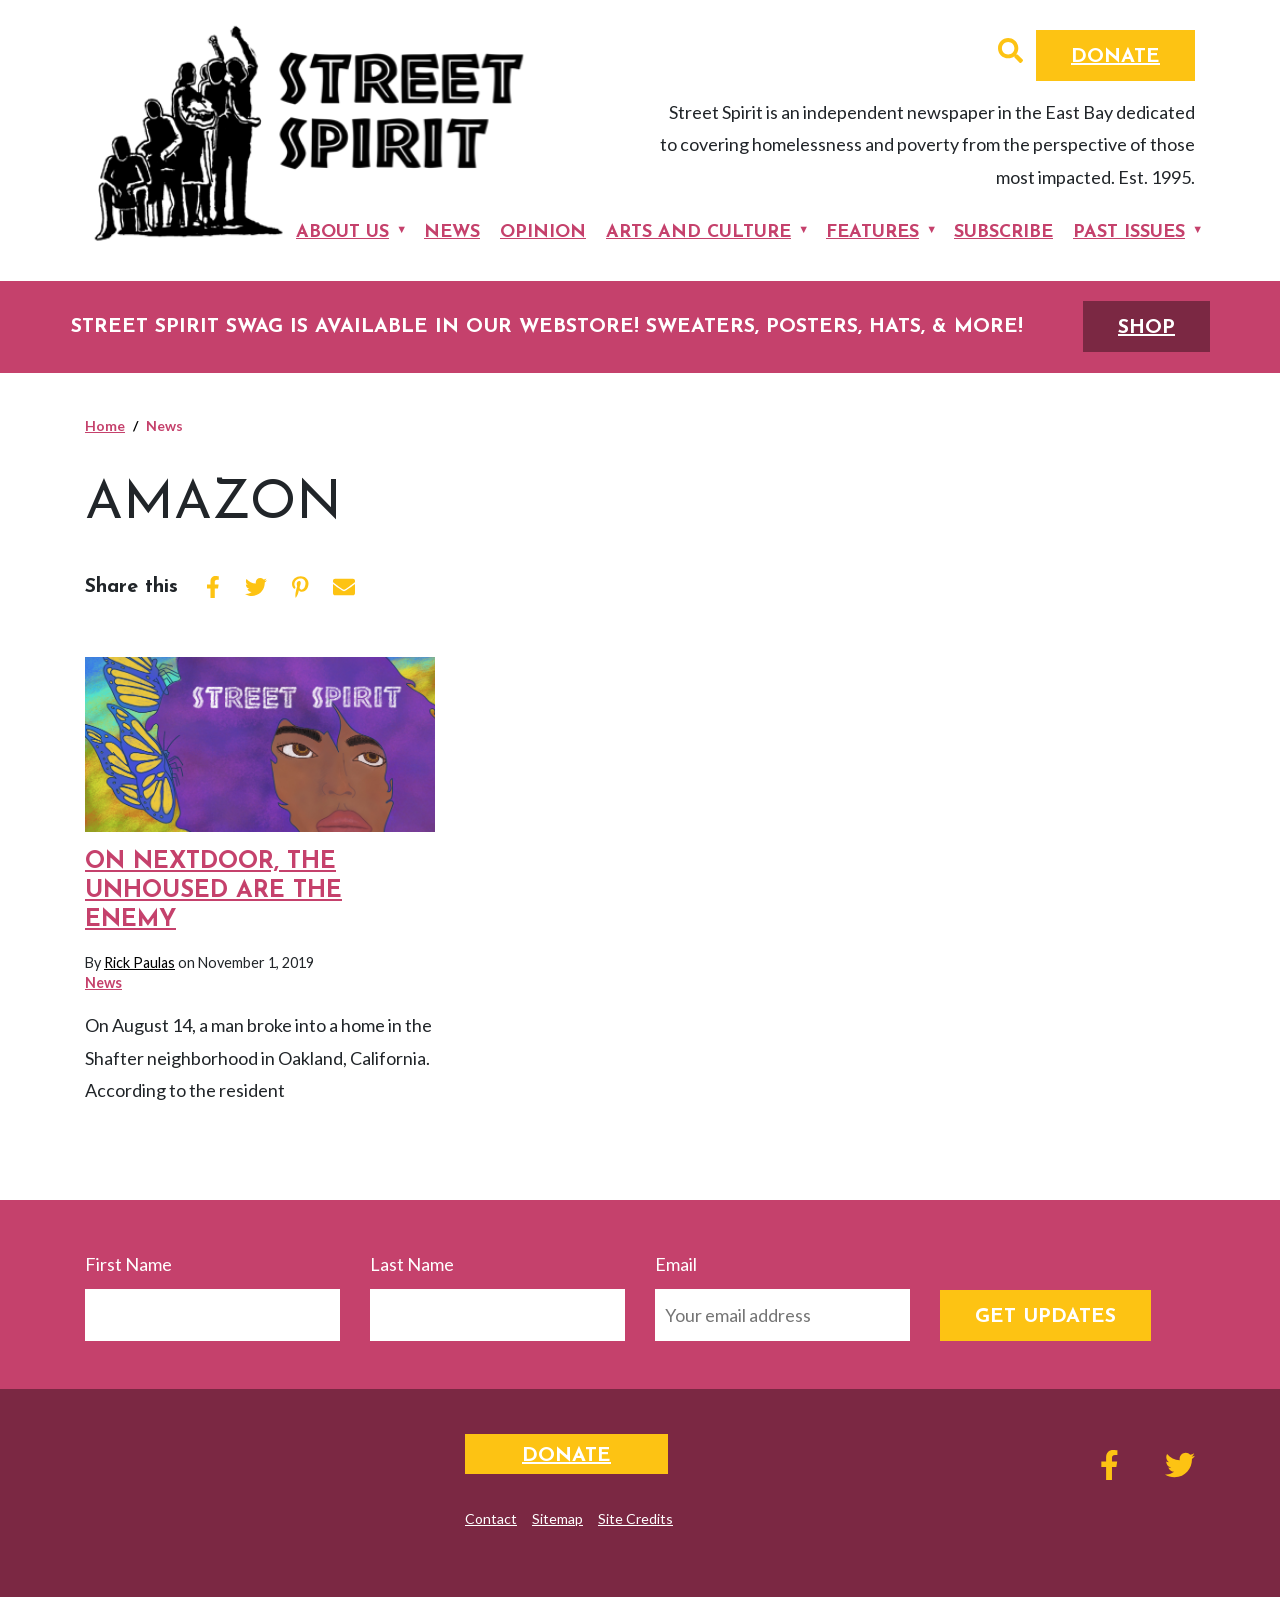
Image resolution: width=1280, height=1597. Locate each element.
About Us (342, 232)
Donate (1115, 57)
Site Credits (635, 1518)
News (452, 232)
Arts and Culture (698, 232)
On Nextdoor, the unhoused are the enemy (213, 891)
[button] (1010, 53)
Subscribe (1003, 232)
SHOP (1146, 328)
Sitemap (557, 1518)
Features (872, 232)
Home (105, 425)
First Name (128, 1264)
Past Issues (1129, 232)
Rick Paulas (139, 962)
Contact (491, 1518)
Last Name (412, 1264)
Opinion (543, 232)
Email (676, 1264)
